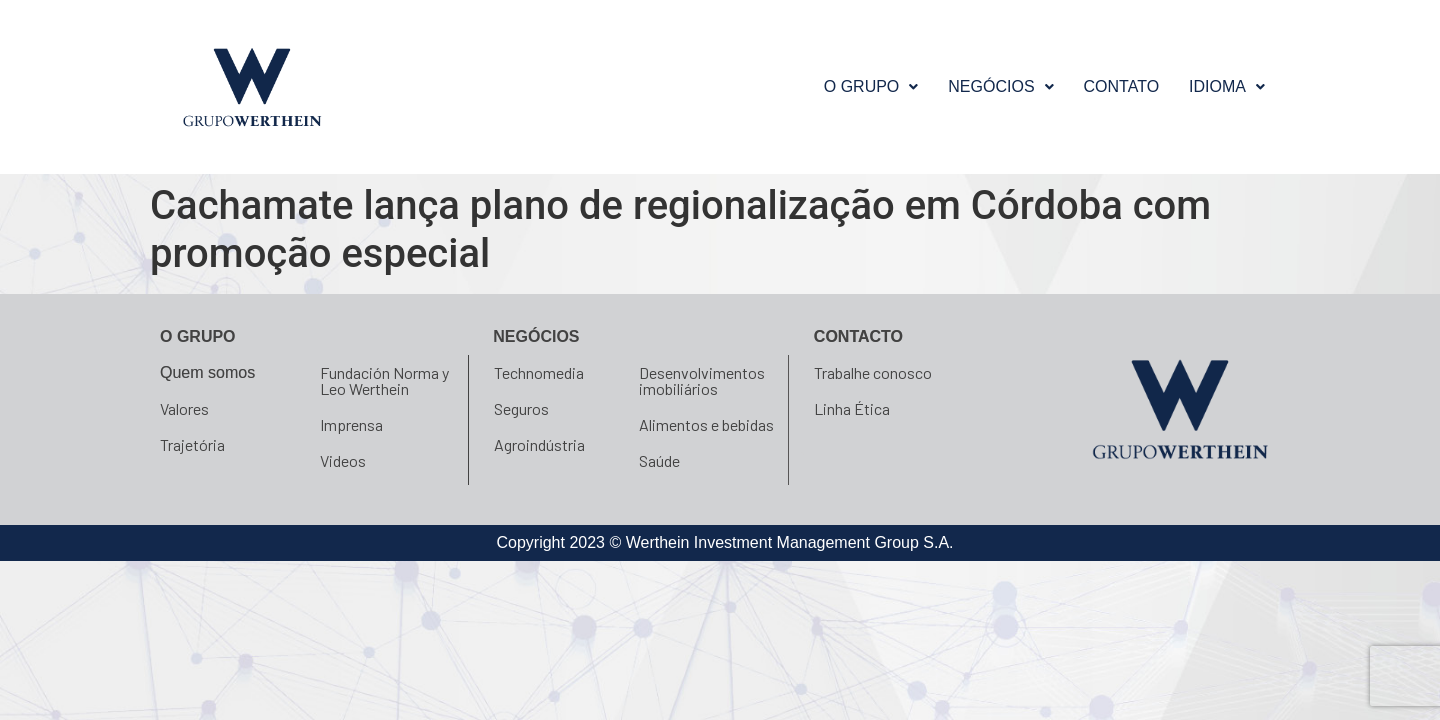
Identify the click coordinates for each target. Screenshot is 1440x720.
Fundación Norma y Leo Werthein (384, 380)
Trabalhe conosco (873, 372)
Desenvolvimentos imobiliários (702, 380)
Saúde (659, 460)
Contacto (858, 336)
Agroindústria (539, 444)
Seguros (521, 408)
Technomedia (539, 372)
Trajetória (192, 444)
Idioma (1227, 86)
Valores (184, 408)
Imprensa (351, 424)
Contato (1122, 86)
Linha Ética (852, 408)
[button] (871, 87)
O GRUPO (871, 86)
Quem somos (207, 372)
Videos (343, 460)
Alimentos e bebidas (706, 424)
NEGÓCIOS (1000, 86)
